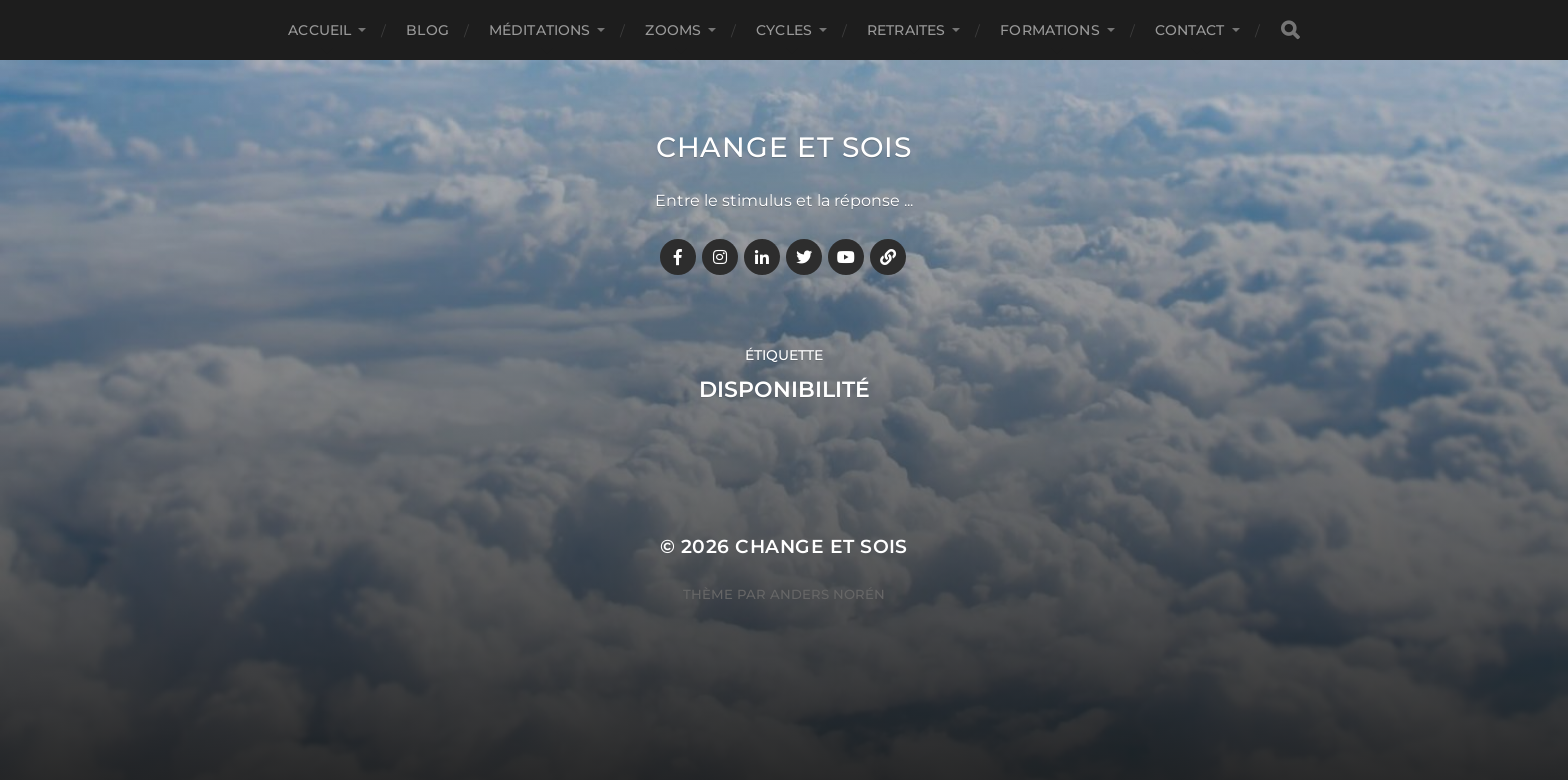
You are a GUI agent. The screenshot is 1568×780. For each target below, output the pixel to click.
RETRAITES (906, 30)
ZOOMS (673, 30)
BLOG (427, 30)
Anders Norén (827, 594)
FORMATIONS (1049, 30)
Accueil (319, 30)
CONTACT (1190, 30)
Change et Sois (784, 147)
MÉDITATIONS (540, 30)
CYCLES (784, 30)
